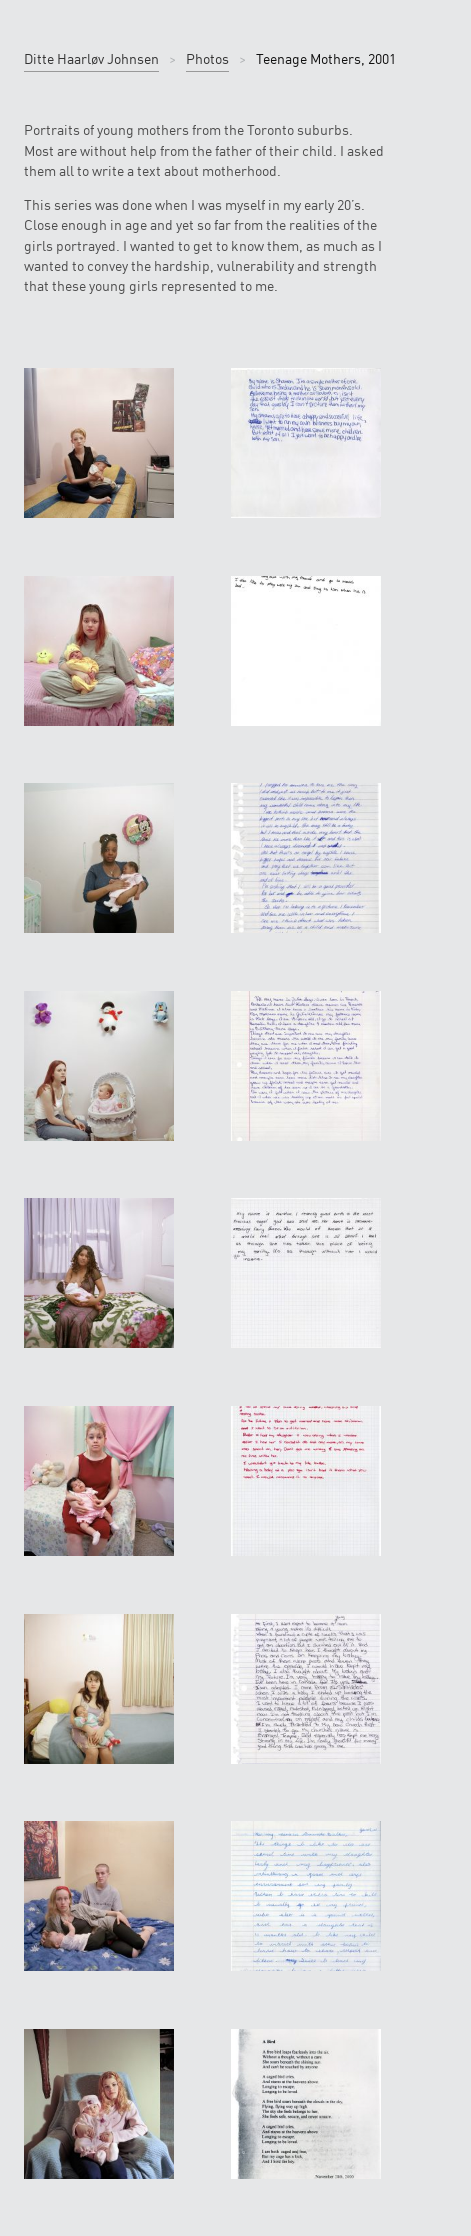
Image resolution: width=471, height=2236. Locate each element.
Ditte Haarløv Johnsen (91, 59)
